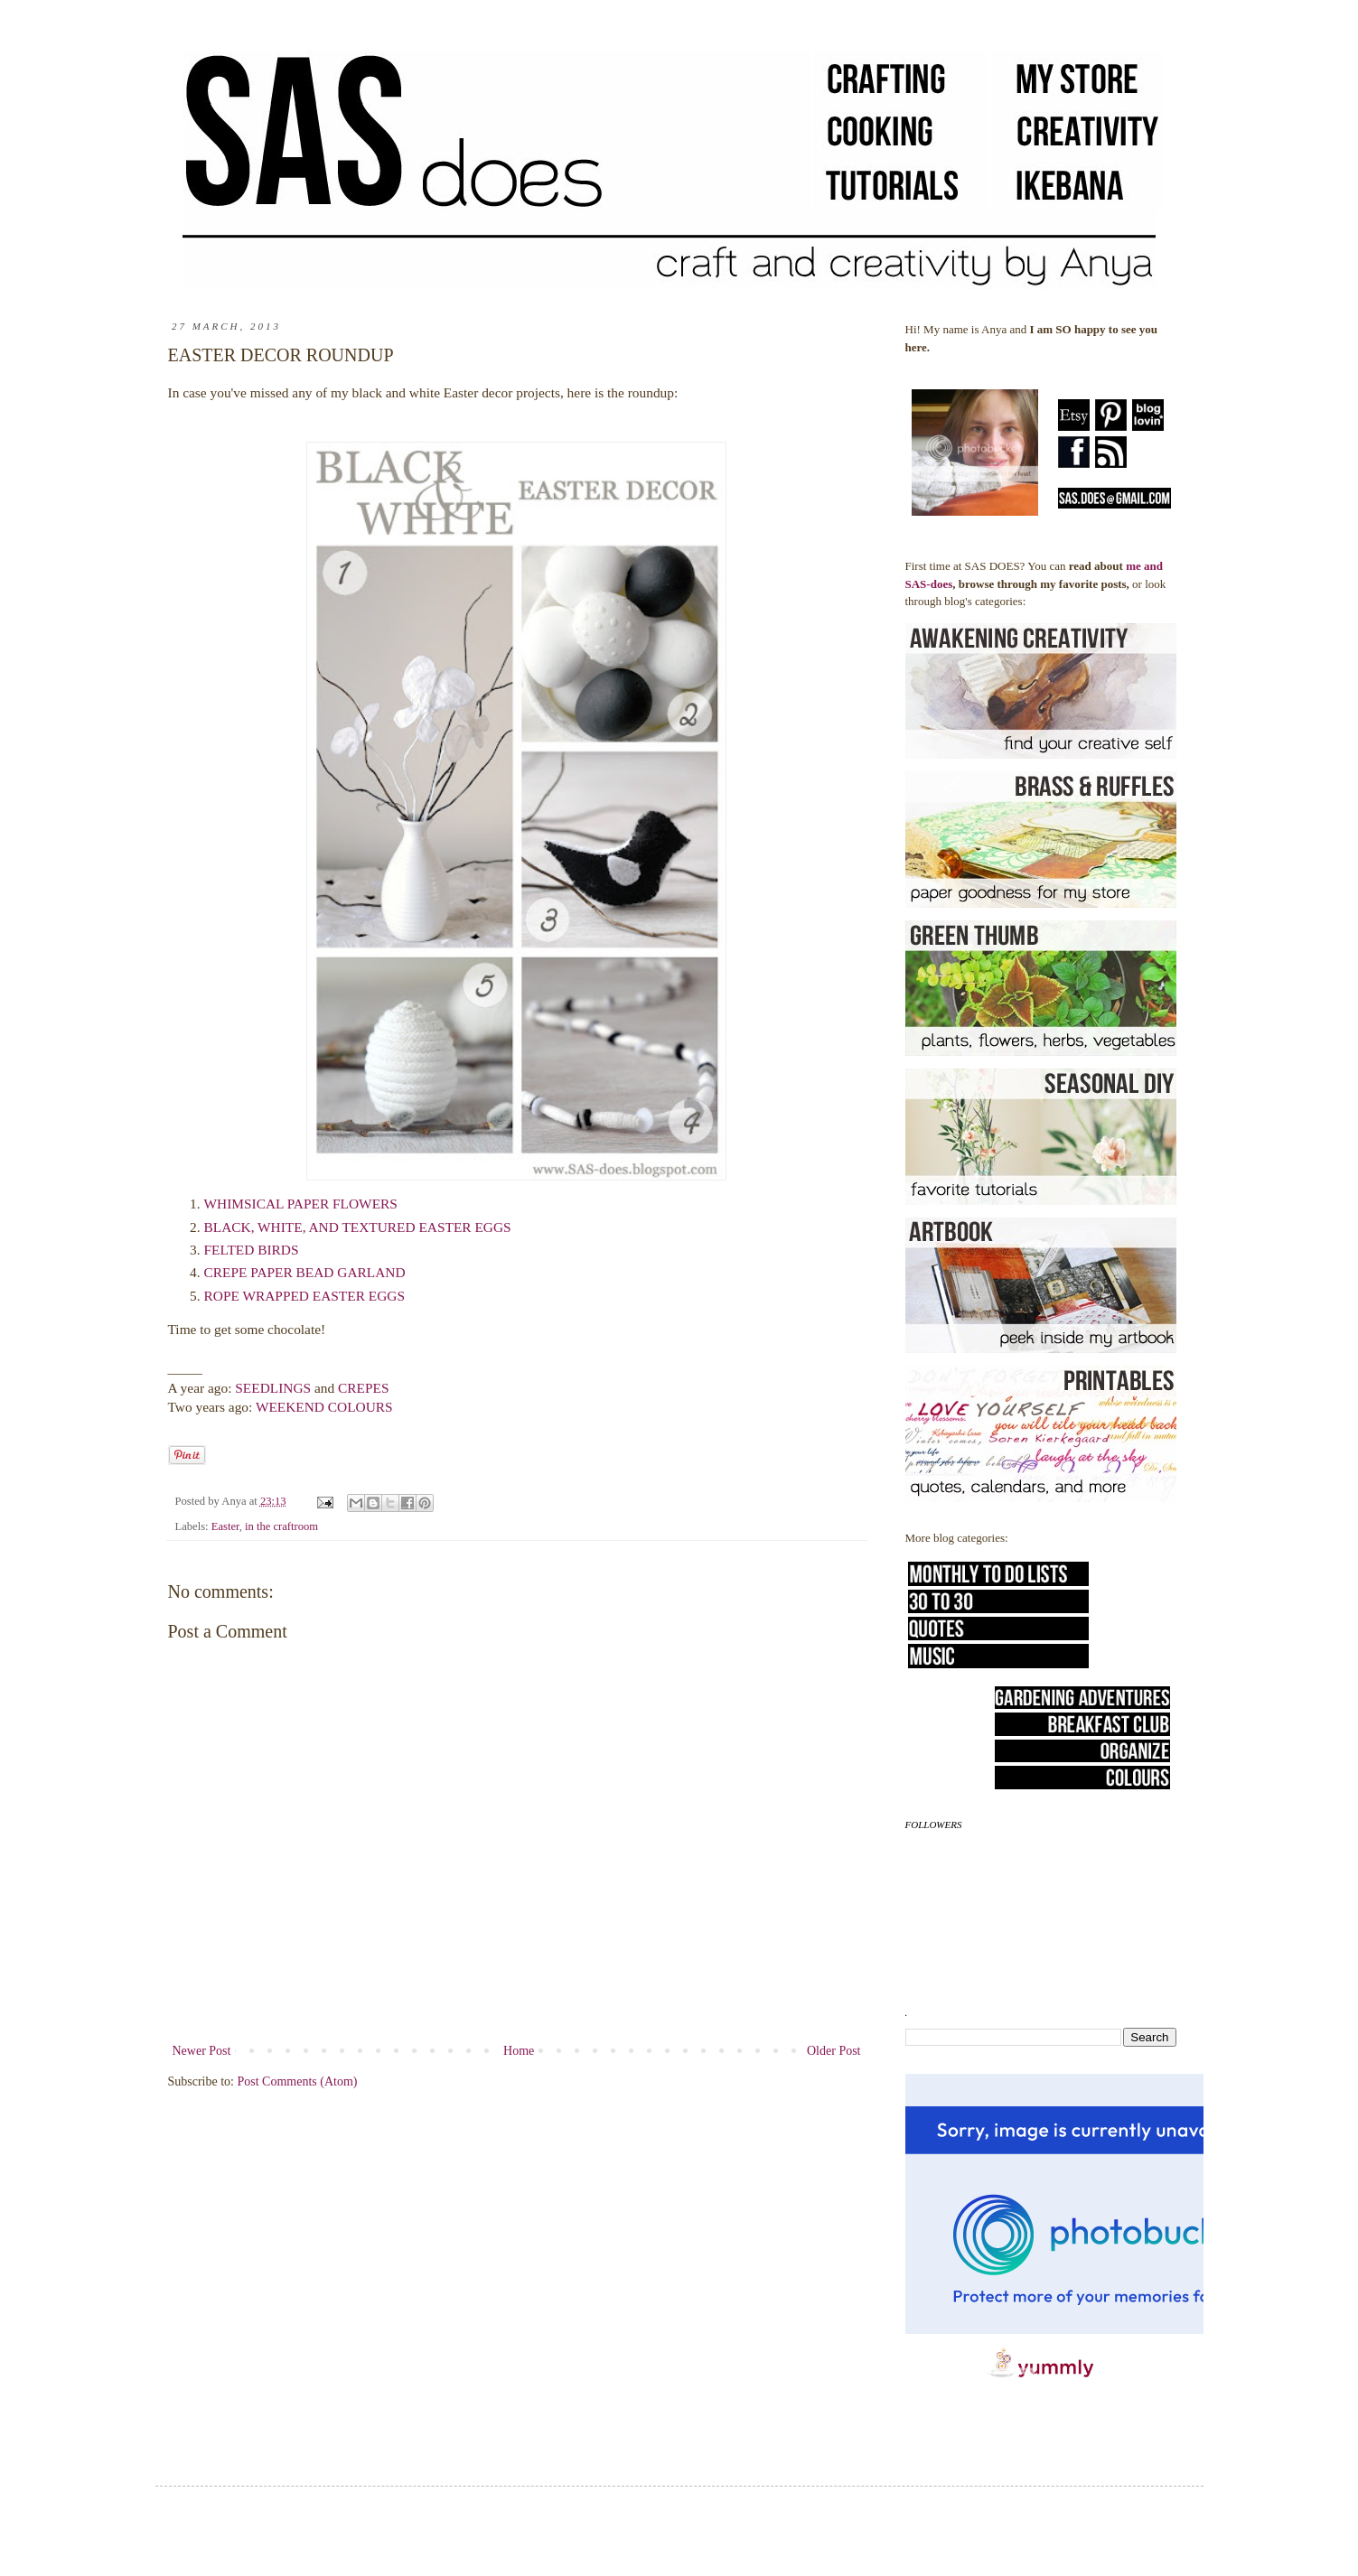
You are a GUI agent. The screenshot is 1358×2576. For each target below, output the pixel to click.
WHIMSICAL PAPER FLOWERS (301, 1203)
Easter (225, 1526)
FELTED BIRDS (251, 1249)
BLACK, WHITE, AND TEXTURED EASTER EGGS (357, 1227)
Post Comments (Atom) (298, 2081)
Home (518, 2051)
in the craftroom (281, 1526)
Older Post (834, 2051)
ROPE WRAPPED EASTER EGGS (306, 1295)
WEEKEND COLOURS (324, 1406)
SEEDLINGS (273, 1387)
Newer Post (202, 2051)
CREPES (363, 1387)
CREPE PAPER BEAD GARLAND (305, 1272)
